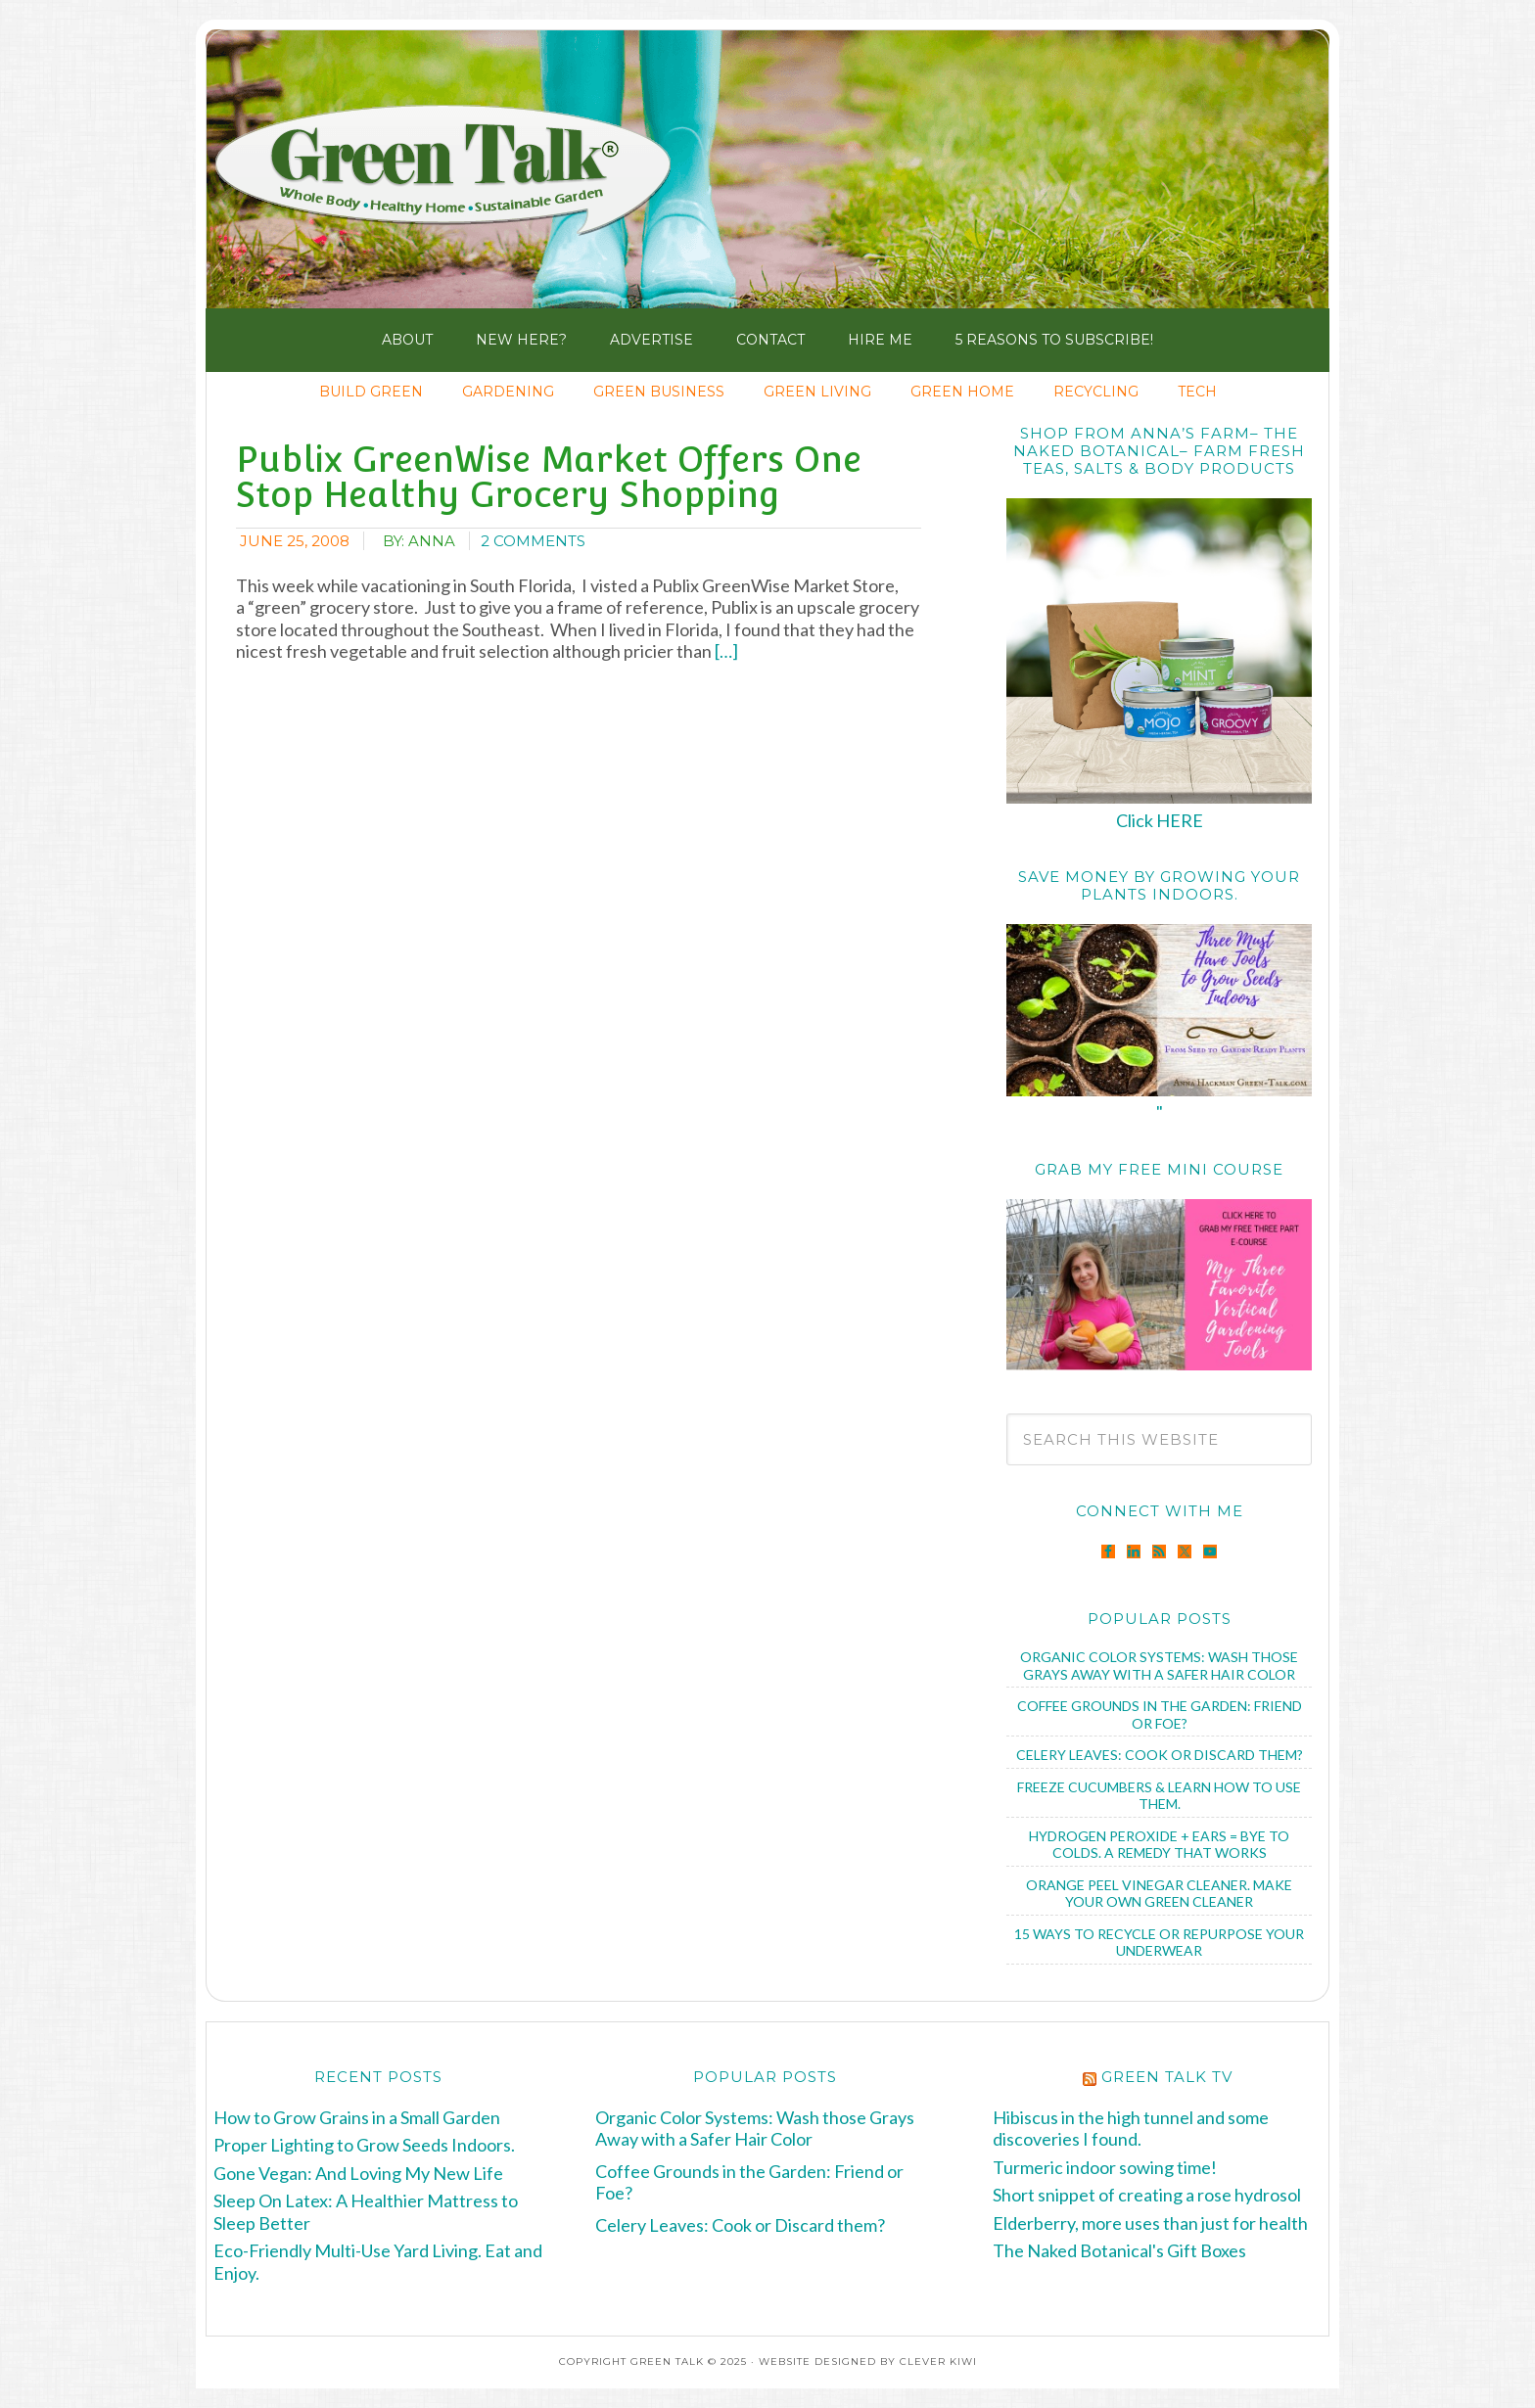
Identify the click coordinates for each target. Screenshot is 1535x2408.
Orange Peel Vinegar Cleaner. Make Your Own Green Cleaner (1159, 1893)
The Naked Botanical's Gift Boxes (1119, 2250)
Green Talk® (451, 174)
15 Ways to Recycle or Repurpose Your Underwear (1159, 1942)
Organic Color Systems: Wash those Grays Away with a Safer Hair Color (1159, 1665)
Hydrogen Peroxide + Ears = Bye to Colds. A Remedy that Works (1159, 1845)
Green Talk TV (1167, 2076)
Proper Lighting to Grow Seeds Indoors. (364, 2144)
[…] (725, 651)
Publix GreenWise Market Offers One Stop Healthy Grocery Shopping (548, 477)
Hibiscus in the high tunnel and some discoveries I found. (1131, 2129)
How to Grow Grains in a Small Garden (356, 2117)
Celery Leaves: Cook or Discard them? (1159, 1754)
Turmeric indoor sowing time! (1105, 2167)
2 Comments (533, 541)
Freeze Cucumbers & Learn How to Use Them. (1159, 1796)
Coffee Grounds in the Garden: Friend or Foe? (1159, 1714)
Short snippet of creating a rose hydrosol (1147, 2194)
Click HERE (1159, 820)
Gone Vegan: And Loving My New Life (358, 2173)
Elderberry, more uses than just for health (1150, 2223)
